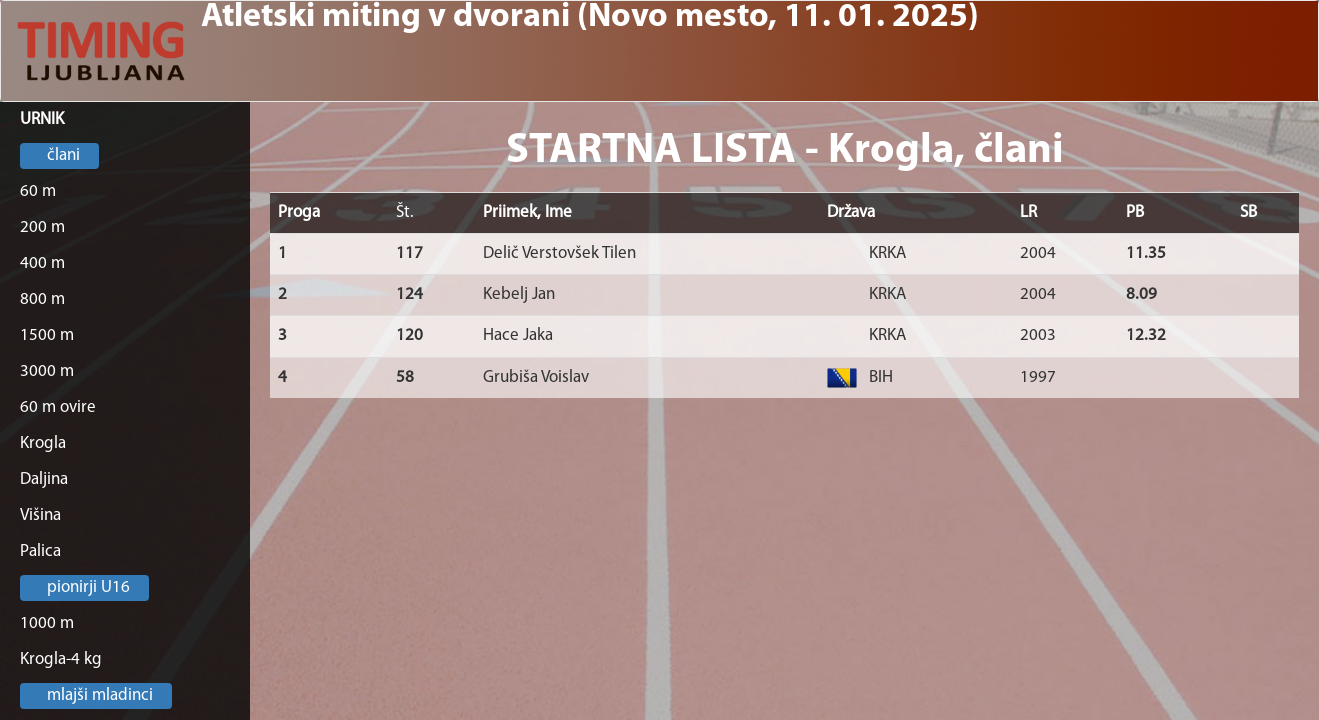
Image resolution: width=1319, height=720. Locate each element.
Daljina (44, 479)
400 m (42, 263)
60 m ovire (58, 407)
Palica (40, 551)
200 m (42, 227)
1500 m (47, 335)
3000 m (47, 371)
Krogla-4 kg (61, 659)
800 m (42, 299)
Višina (40, 515)
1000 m (47, 623)
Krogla (43, 443)
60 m (38, 191)
